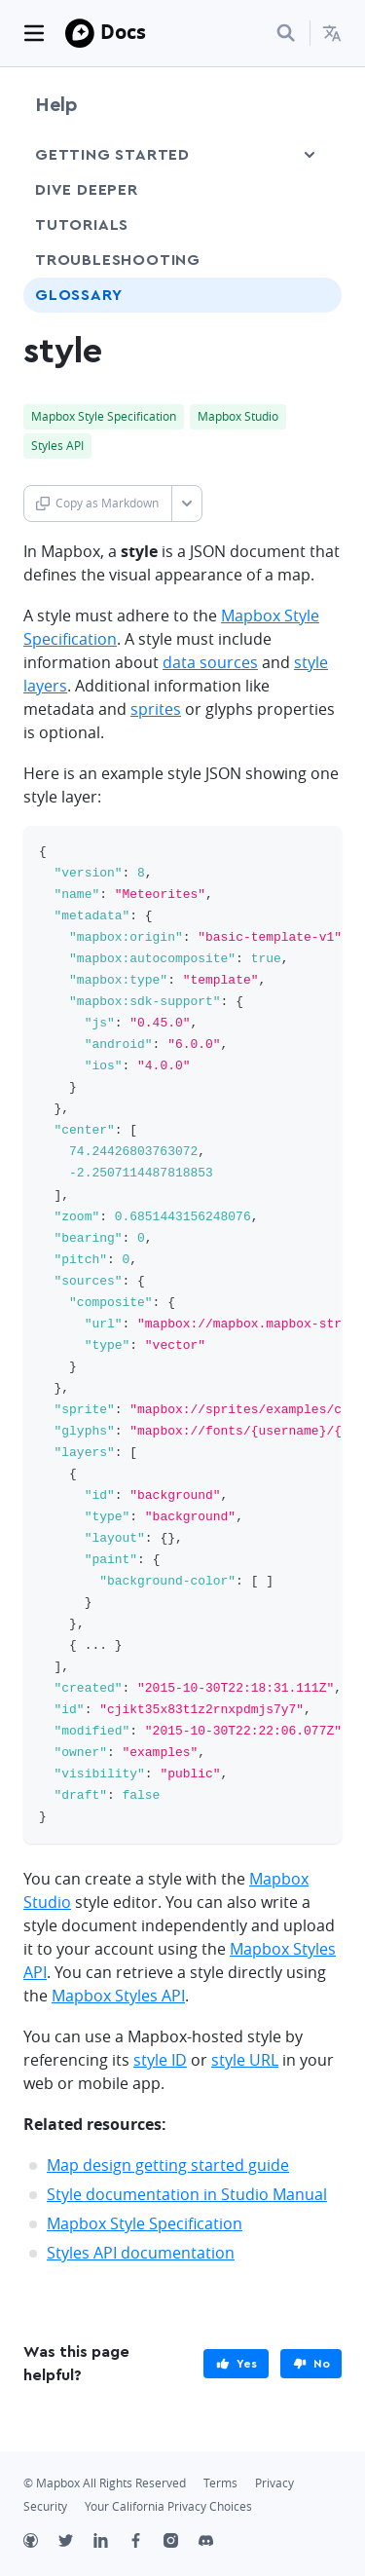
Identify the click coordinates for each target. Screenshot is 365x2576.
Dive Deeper (86, 190)
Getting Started (112, 155)
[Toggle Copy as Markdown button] (186, 503)
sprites (155, 709)
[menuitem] (332, 33)
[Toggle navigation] (34, 33)
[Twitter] (75, 2543)
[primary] (236, 2363)
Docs (123, 32)
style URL (244, 2060)
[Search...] (286, 33)
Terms (220, 2483)
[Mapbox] (79, 33)
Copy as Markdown (97, 503)
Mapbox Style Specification (144, 2223)
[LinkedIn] (110, 2543)
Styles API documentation (141, 2252)
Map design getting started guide (168, 2165)
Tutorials (81, 225)
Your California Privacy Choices (168, 2506)
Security (45, 2506)
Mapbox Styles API (118, 1995)
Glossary (78, 295)
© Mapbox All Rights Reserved (104, 2483)
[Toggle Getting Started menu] (309, 154)
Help (56, 105)
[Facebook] (146, 2543)
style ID (160, 2060)
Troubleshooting (118, 260)
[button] (332, 33)
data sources (210, 662)
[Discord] (216, 2543)
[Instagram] (181, 2543)
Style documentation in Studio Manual (187, 2194)
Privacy (274, 2483)
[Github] (40, 2543)
